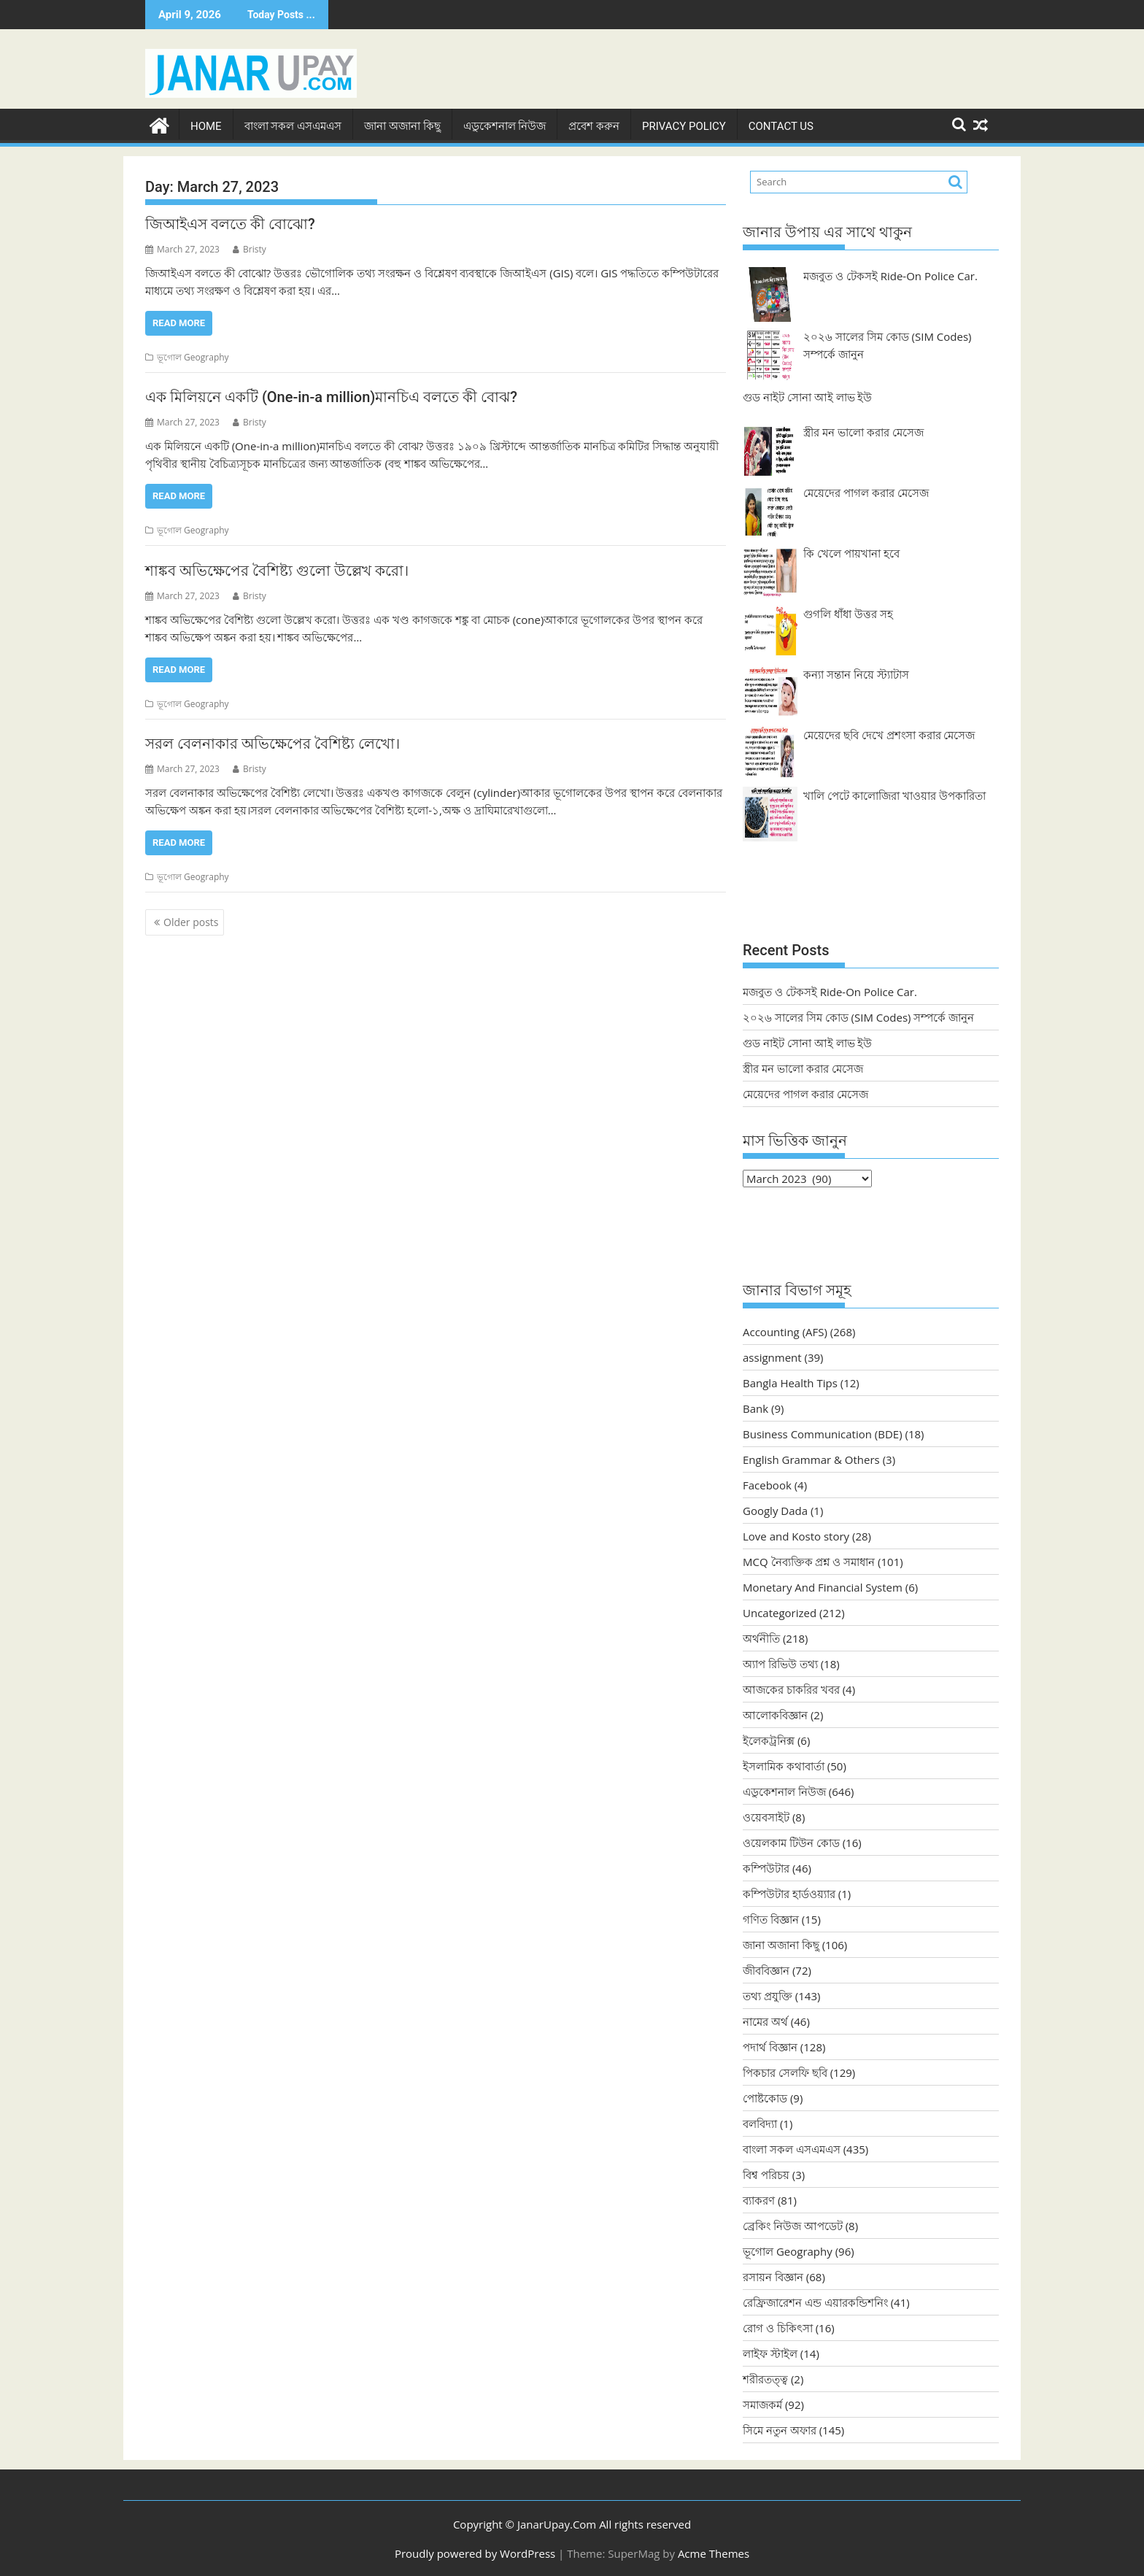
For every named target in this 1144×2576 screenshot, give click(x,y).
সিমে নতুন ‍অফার (779, 2429)
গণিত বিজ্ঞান (771, 1918)
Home (206, 124)
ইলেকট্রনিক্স (769, 1739)
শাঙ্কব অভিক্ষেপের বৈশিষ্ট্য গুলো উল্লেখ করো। (277, 569)
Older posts (191, 921)
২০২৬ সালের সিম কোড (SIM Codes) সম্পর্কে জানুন (858, 1016)
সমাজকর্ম (762, 2403)
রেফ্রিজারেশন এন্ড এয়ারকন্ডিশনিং (815, 2301)
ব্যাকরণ (759, 2199)
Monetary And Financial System (823, 1586)
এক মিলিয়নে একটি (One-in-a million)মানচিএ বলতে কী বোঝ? (331, 396)
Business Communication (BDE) (823, 1433)
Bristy (249, 248)
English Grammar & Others (811, 1458)
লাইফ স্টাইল (770, 2352)
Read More (178, 321)
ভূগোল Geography (193, 356)
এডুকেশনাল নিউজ (504, 124)
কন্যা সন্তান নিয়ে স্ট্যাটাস (856, 673)
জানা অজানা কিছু (402, 124)
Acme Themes (713, 2552)
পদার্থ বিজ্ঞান (770, 2046)
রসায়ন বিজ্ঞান (773, 2276)
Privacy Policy (684, 124)
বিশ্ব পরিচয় (766, 2174)
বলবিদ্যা (760, 2123)
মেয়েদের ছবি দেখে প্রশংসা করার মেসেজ (889, 733)
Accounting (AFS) (785, 1331)
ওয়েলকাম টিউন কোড (791, 1842)
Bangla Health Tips (790, 1382)
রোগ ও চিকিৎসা (778, 2327)
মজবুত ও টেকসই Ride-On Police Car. (890, 274)
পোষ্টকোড (765, 2097)
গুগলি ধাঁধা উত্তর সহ (848, 612)
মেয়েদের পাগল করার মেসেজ (866, 491)
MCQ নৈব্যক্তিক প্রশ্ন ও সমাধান (809, 1561)
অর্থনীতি (761, 1637)
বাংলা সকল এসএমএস (292, 124)
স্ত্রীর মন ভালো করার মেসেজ (863, 430)
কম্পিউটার (766, 1867)
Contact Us (781, 124)
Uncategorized (779, 1612)
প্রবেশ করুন (593, 124)
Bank (755, 1407)
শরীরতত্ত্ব (765, 2378)
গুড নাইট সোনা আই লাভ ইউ (807, 395)
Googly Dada (775, 1510)
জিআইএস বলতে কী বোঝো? (230, 222)
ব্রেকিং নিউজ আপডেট (793, 2225)
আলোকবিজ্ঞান (775, 1714)
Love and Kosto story (796, 1535)
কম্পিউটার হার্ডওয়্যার (789, 1893)
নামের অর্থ (765, 2020)
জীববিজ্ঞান (766, 1969)
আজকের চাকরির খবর (791, 1688)
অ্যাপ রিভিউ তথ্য (780, 1663)
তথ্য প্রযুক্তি (767, 1995)
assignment (772, 1356)
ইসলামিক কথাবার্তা (783, 1765)
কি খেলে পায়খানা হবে (851, 551)
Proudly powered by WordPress (475, 2552)
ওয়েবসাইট (766, 1816)
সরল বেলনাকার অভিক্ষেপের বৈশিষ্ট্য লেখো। (272, 743)
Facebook (767, 1484)
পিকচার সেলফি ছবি (785, 2071)
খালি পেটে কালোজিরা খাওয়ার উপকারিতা (894, 794)
